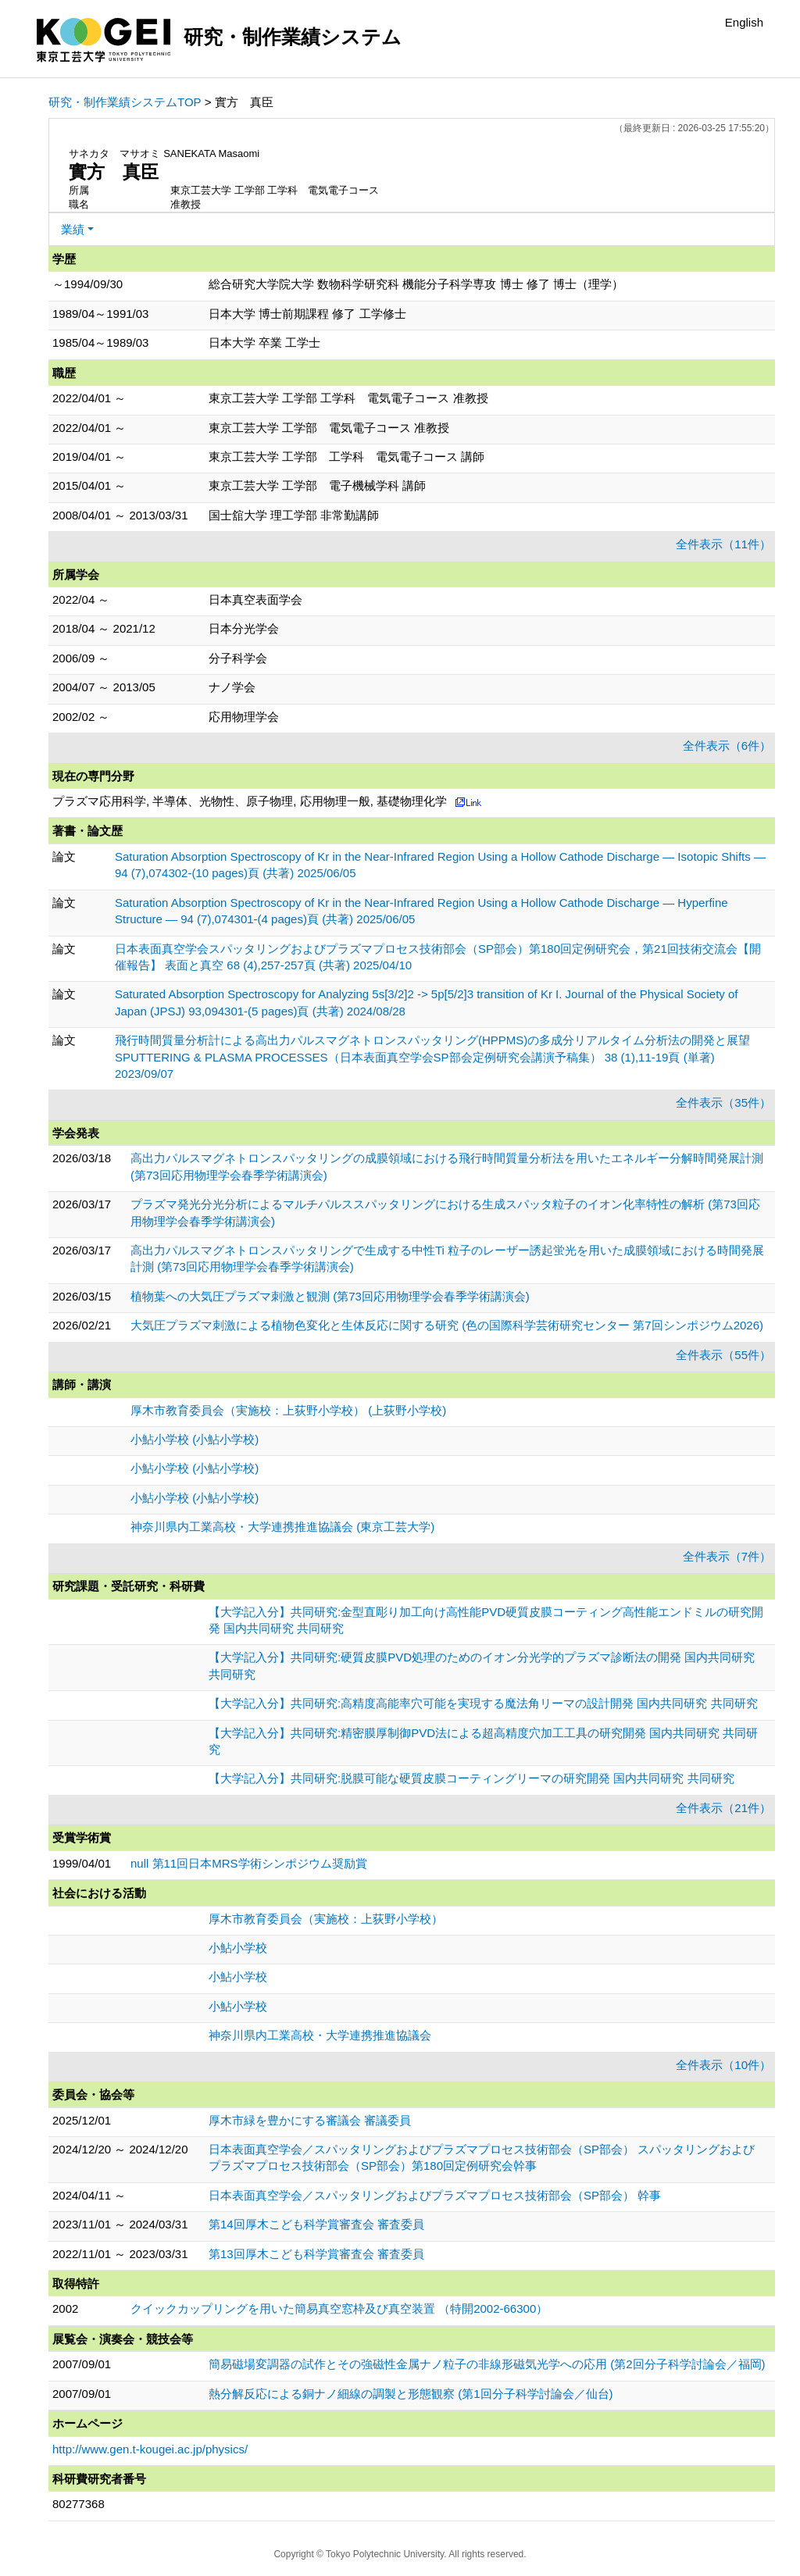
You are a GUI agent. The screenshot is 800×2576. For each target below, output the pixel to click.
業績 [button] (72, 229)
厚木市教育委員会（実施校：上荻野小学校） (326, 1918)
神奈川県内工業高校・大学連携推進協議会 (320, 2035)
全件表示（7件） (727, 1556)
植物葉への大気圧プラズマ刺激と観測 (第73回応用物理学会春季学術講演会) (330, 1296)
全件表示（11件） (723, 544)
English (744, 22)
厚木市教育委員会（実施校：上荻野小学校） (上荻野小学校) (288, 1410)
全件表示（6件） (727, 745)
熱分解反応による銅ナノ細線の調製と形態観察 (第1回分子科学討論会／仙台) (411, 2393)
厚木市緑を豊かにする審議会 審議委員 (310, 2120)
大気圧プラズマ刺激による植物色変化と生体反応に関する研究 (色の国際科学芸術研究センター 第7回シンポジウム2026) (446, 1325)
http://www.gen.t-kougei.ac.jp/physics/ (150, 2449)
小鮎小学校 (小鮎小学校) (194, 1439)
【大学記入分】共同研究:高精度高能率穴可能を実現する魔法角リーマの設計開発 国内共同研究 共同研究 (483, 1703)
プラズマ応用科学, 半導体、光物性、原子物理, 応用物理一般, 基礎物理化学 (249, 801)
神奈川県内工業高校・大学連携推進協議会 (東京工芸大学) (282, 1526)
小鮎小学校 (238, 1947)
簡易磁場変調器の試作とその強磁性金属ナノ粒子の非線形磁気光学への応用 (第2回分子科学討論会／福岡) (487, 2364)
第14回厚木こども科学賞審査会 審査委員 (316, 2224)
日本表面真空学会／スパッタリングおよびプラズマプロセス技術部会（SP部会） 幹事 (435, 2195)
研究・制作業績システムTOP (125, 102)
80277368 (78, 2503)
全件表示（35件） (723, 1102)
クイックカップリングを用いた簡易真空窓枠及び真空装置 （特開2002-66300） (339, 2308)
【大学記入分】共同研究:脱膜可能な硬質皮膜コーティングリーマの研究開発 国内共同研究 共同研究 (471, 1778)
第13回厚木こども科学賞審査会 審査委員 (316, 2253)
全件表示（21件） (723, 1807)
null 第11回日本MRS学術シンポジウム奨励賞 (248, 1863)
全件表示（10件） (723, 2064)
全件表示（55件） (723, 1354)
